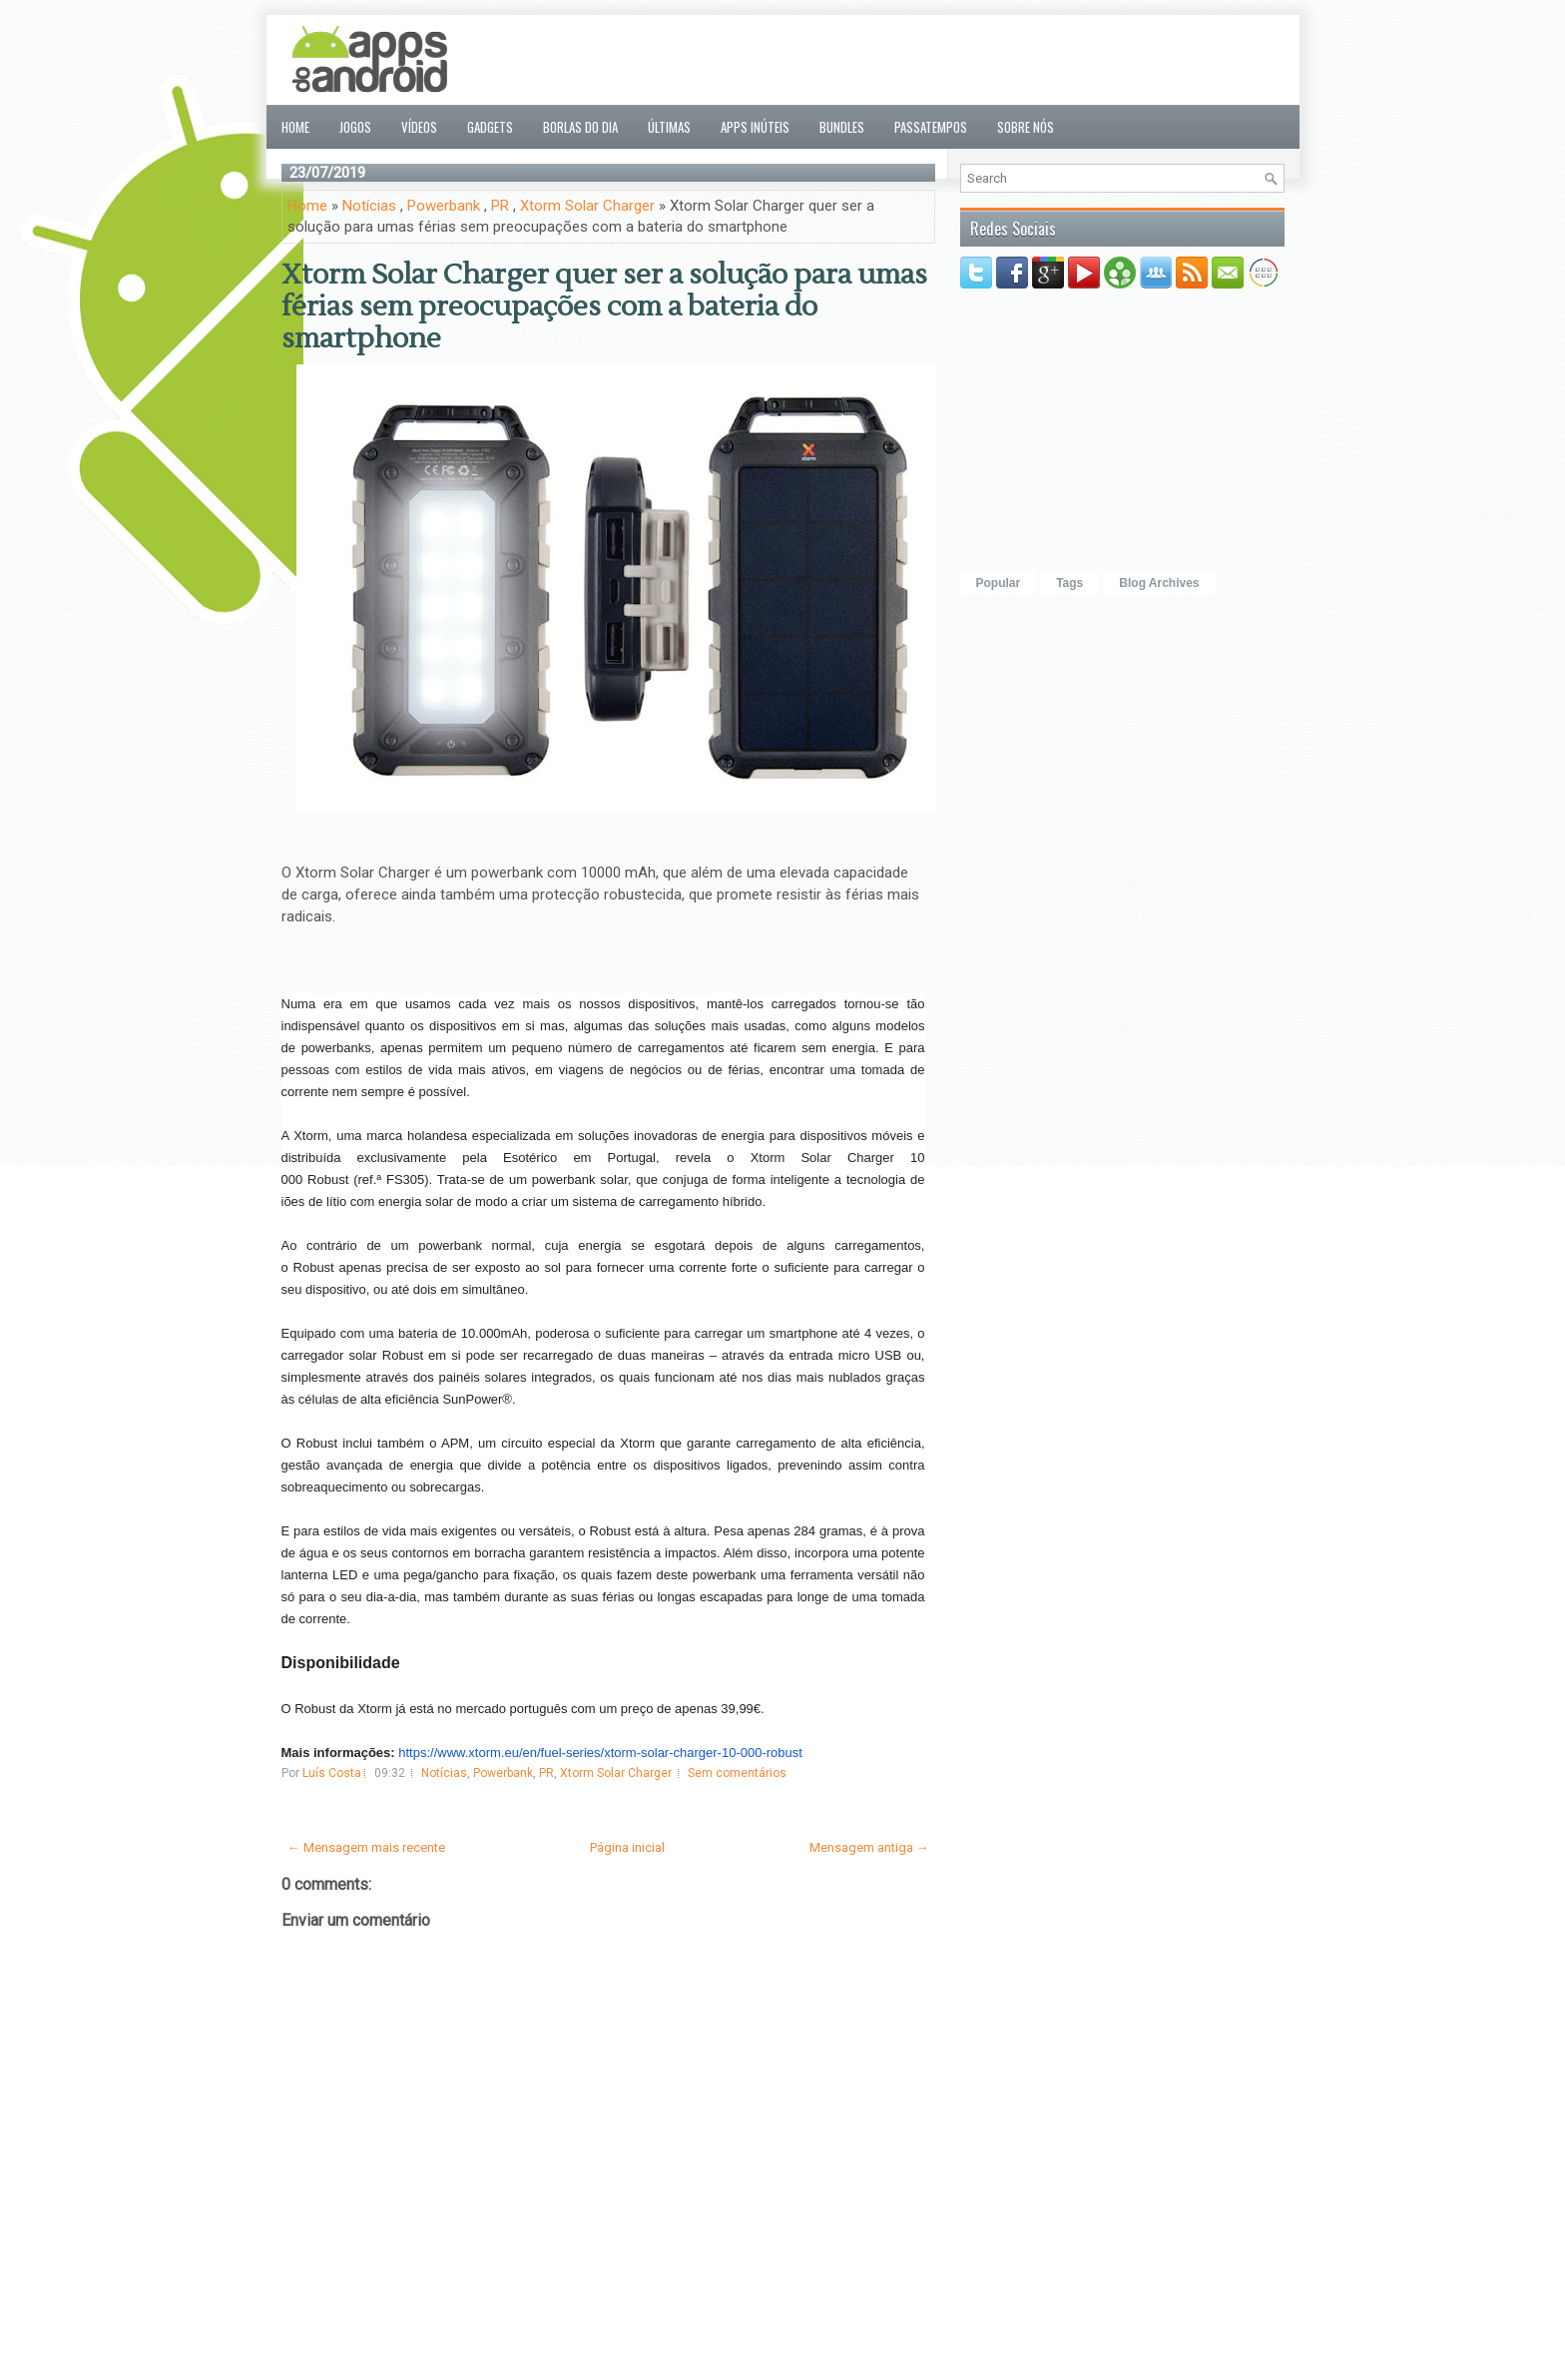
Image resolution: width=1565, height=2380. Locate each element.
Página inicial (627, 1847)
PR (500, 206)
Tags (1069, 583)
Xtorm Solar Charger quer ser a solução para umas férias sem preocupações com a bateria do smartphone (604, 306)
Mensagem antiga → (869, 1847)
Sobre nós (1025, 127)
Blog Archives (1159, 583)
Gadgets (490, 127)
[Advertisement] (921, 60)
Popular (998, 583)
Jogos (355, 127)
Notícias (369, 206)
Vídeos (419, 127)
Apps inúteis (755, 127)
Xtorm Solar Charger (587, 206)
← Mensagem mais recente (366, 1847)
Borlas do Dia (580, 127)
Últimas (669, 127)
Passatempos (930, 127)
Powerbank (443, 206)
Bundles (841, 127)
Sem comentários (737, 1773)
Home (295, 127)
